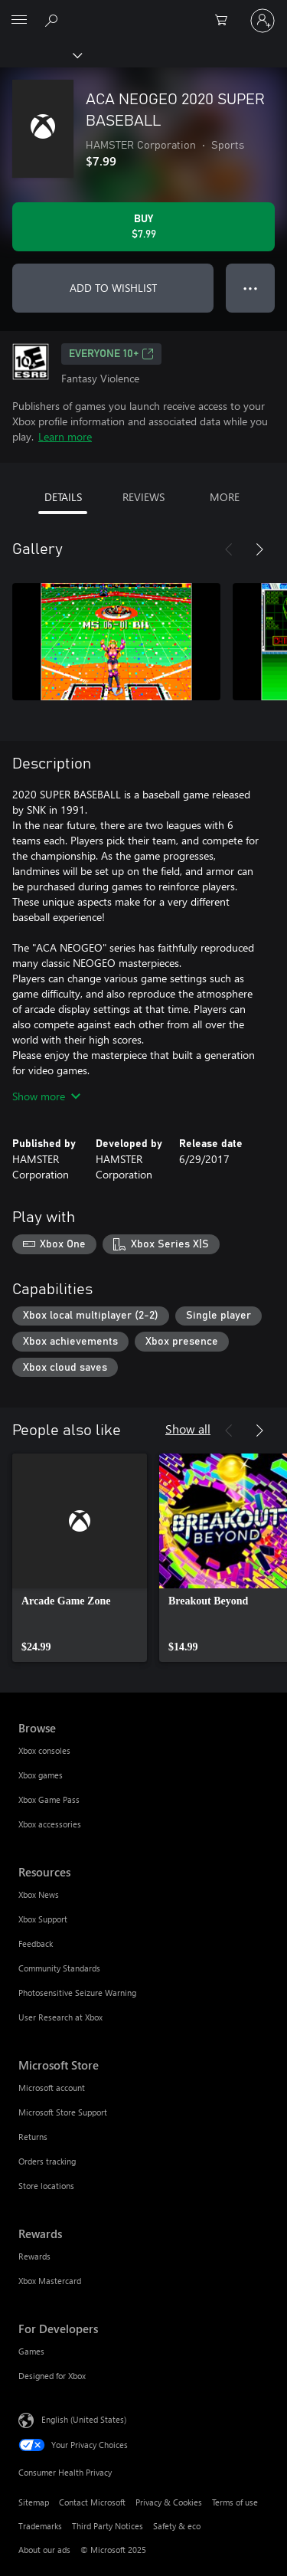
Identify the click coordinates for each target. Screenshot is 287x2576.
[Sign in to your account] (262, 20)
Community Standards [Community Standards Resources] (59, 1968)
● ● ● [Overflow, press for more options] (250, 287)
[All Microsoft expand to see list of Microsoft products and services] (19, 20)
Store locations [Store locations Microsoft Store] (46, 2186)
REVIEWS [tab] (143, 497)
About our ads (44, 2550)
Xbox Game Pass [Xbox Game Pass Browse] (49, 1799)
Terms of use (235, 2502)
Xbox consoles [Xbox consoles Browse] (44, 1750)
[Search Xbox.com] (54, 20)
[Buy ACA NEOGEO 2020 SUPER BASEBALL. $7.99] (143, 226)
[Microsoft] (143, 11)
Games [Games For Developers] (31, 2351)
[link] (79, 1558)
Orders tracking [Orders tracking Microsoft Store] (47, 2161)
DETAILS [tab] (63, 497)
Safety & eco (177, 2526)
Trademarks (40, 2526)
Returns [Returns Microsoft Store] (32, 2137)
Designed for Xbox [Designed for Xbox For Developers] (52, 2376)
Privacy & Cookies (168, 2502)
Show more (46, 1096)
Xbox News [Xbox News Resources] (38, 1894)
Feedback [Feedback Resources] (35, 1943)
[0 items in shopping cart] (225, 20)
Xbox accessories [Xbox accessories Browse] (49, 1824)
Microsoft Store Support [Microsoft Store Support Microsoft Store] (62, 2112)
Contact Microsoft (92, 2502)
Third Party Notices (107, 2526)
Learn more (65, 436)
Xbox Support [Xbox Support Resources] (42, 1919)
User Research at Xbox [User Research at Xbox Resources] (60, 2017)
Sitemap (33, 2502)
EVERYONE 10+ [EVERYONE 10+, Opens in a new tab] (111, 354)
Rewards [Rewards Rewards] (34, 2256)
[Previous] (229, 549)
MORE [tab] (225, 497)
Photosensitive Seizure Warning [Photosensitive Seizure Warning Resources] (77, 1993)
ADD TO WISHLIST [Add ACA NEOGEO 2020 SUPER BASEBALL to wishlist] (113, 287)
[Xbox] (40, 54)
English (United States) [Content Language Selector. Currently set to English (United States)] (83, 2419)
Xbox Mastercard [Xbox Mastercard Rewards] (49, 2281)
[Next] (259, 549)
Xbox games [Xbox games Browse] (40, 1775)
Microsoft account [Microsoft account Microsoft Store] (51, 2088)
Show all (187, 1429)
